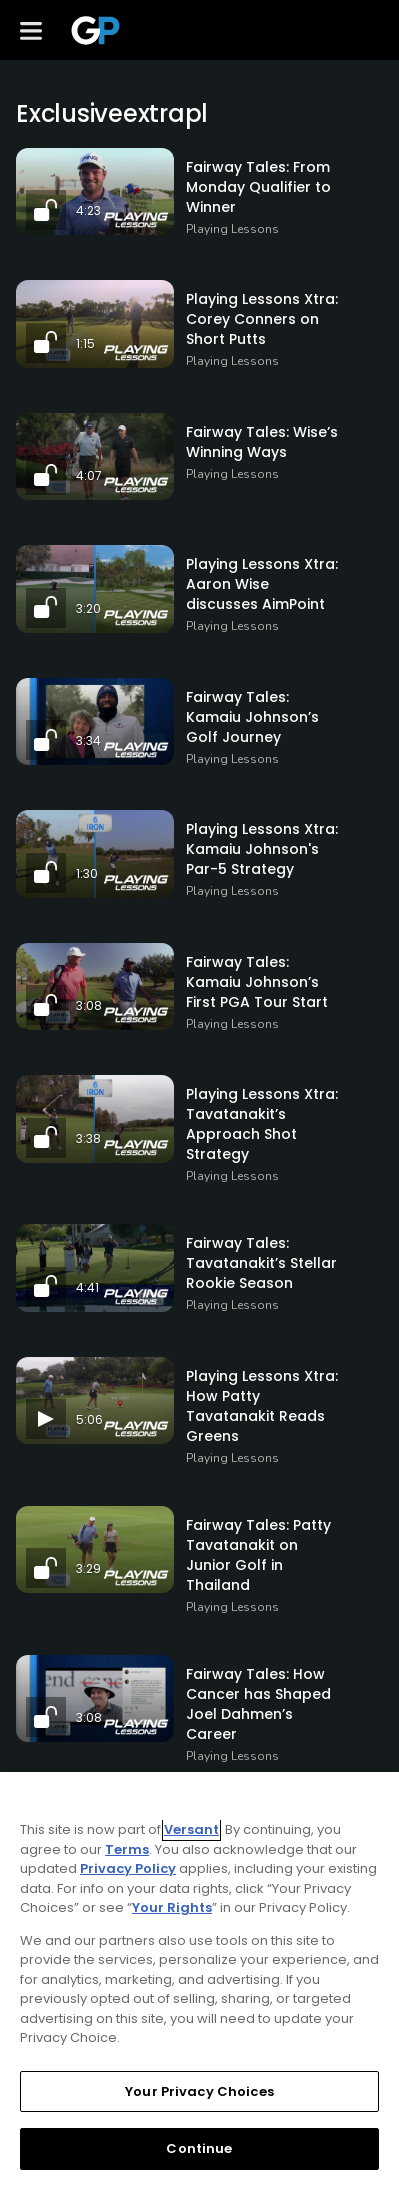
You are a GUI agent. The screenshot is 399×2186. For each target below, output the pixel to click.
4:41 (87, 1287)
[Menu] (31, 30)
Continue (199, 2148)
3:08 (89, 1005)
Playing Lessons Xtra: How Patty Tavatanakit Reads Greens (262, 1406)
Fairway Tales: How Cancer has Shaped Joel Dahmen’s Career (258, 1704)
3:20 (88, 608)
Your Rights (172, 1907)
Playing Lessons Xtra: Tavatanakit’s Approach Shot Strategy (262, 1124)
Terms (127, 1849)
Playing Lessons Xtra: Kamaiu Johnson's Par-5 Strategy (262, 849)
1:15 (85, 343)
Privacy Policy (128, 1868)
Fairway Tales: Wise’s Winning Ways (262, 442)
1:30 (87, 873)
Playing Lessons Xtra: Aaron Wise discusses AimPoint (262, 584)
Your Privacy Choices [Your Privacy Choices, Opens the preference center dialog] (199, 2091)
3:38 (88, 1138)
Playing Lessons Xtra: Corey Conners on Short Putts (262, 319)
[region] (199, 1979)
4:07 (89, 475)
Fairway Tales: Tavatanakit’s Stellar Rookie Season (261, 1263)
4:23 (88, 210)
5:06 (89, 1419)
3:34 (88, 740)
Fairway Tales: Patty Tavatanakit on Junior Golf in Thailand (258, 1555)
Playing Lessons (232, 229)
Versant (191, 1829)
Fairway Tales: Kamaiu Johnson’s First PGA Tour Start (257, 982)
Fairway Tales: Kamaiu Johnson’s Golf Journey (252, 717)
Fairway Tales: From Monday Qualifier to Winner (258, 187)
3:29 (88, 1568)
